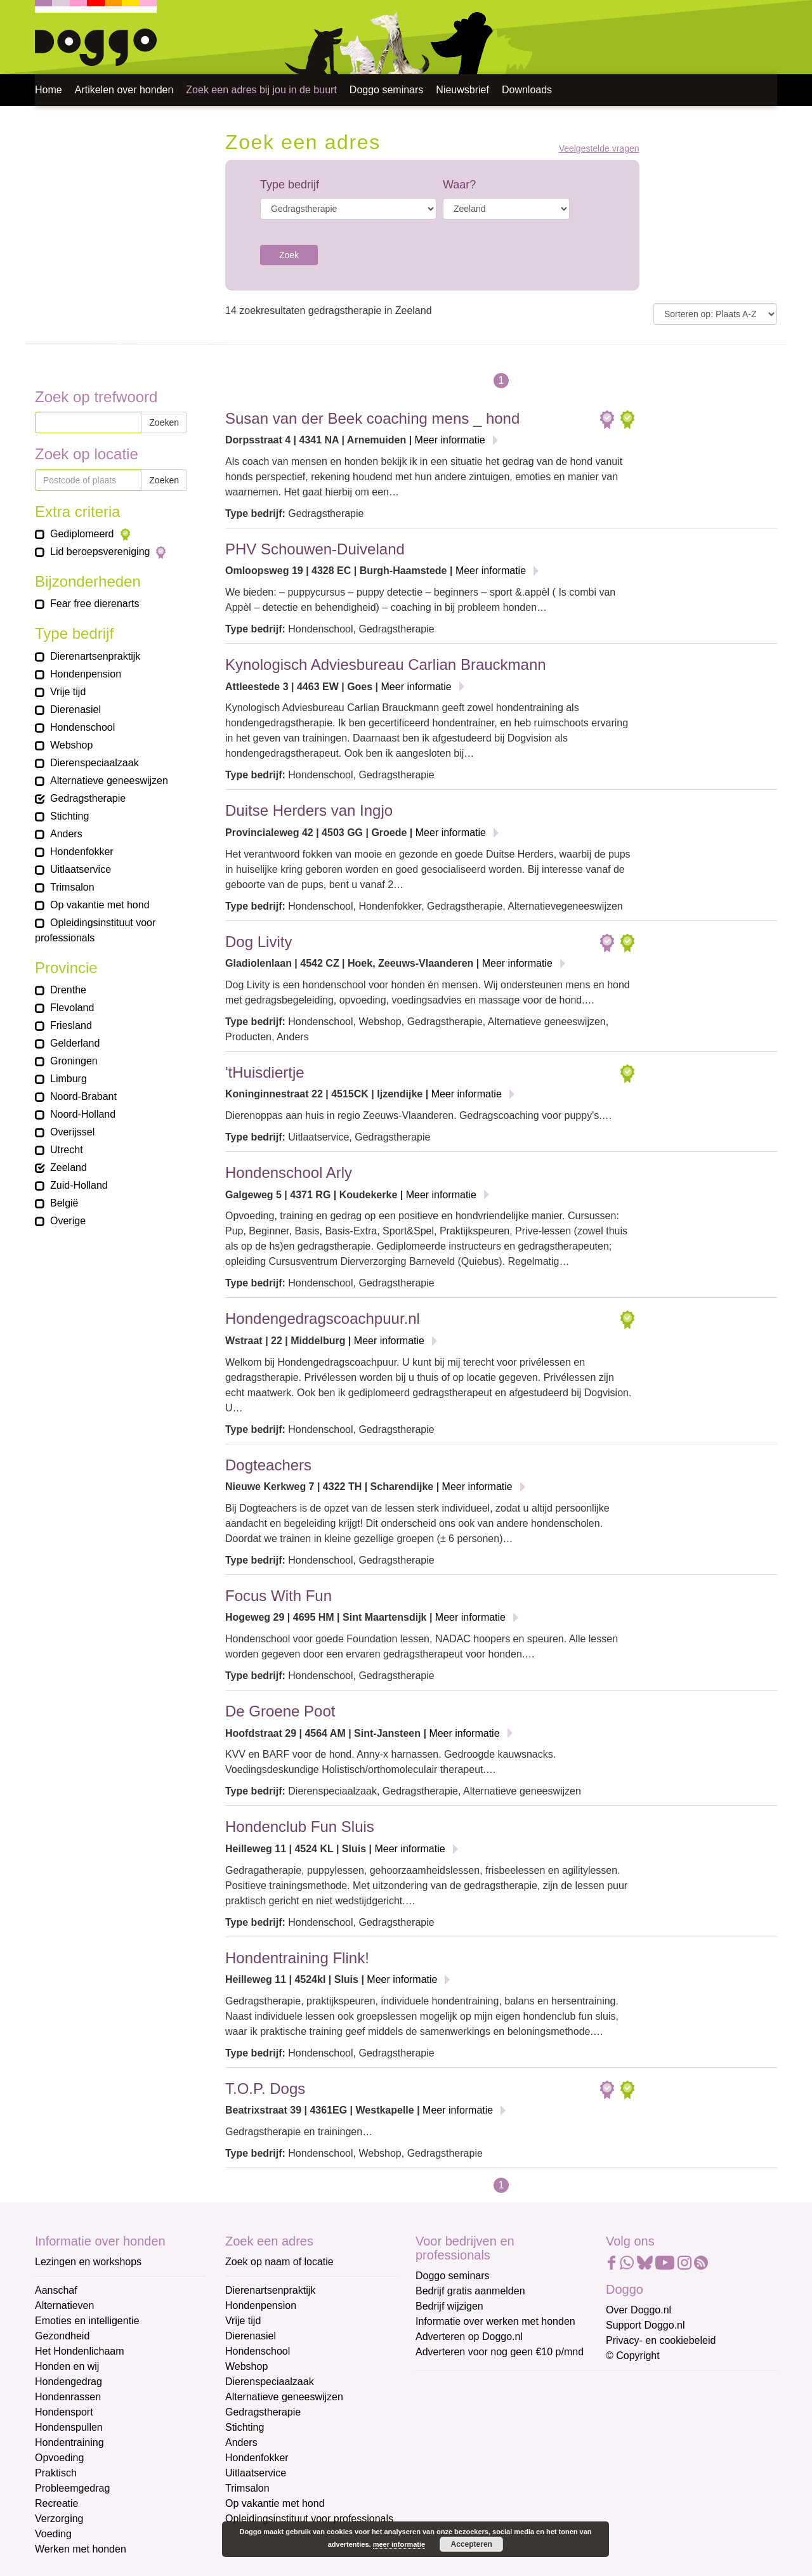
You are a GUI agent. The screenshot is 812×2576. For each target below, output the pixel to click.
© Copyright (633, 2355)
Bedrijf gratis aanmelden (470, 2290)
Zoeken (164, 422)
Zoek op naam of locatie (279, 2261)
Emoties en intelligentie (87, 2320)
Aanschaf (56, 2290)
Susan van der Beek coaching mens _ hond (372, 418)
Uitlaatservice (255, 2473)
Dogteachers (268, 1465)
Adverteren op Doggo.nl (469, 2336)
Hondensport (64, 2412)
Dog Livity (258, 941)
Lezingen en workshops (88, 2261)
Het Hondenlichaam (79, 2351)
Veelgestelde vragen (599, 149)
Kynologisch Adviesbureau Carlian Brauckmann (385, 664)
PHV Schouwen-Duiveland (315, 549)
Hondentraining (69, 2442)
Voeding (53, 2533)
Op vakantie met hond (275, 2503)
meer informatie (399, 2544)
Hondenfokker (257, 2457)
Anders (241, 2442)
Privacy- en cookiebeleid (661, 2340)
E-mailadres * (447, 2386)
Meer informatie (450, 440)
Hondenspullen (69, 2427)
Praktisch (56, 2473)
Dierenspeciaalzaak (269, 2381)
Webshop (246, 2366)
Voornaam (439, 2428)
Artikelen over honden (124, 89)
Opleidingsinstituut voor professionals (309, 2518)
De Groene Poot (280, 1711)
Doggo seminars (387, 89)
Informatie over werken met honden (495, 2321)
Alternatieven (64, 2305)
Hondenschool (257, 2351)
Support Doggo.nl (645, 2325)
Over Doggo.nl (638, 2310)
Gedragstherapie (263, 2412)
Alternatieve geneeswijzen (284, 2396)
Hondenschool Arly (288, 1172)
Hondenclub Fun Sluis (299, 1826)
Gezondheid (62, 2336)
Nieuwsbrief (462, 89)
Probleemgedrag (72, 2488)
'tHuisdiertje (264, 1072)
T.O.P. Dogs (265, 2088)
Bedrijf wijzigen (449, 2306)
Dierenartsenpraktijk (270, 2290)
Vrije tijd (243, 2320)
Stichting (244, 2427)
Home (48, 89)
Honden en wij (67, 2366)
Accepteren (471, 2544)
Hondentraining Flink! (297, 1957)
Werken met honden (80, 2549)
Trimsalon (247, 2488)
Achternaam (443, 2470)
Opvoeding (59, 2457)
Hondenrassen (68, 2396)
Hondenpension (260, 2305)
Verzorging (59, 2518)
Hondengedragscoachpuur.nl (322, 1318)
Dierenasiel (250, 2336)
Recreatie (56, 2503)
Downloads (527, 89)
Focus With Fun (278, 1595)
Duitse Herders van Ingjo (309, 810)
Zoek (289, 255)
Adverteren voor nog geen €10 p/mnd (500, 2351)
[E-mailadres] (506, 2405)
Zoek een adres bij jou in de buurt (261, 89)
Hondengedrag (68, 2381)
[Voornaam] (506, 2447)
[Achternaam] (506, 2489)
